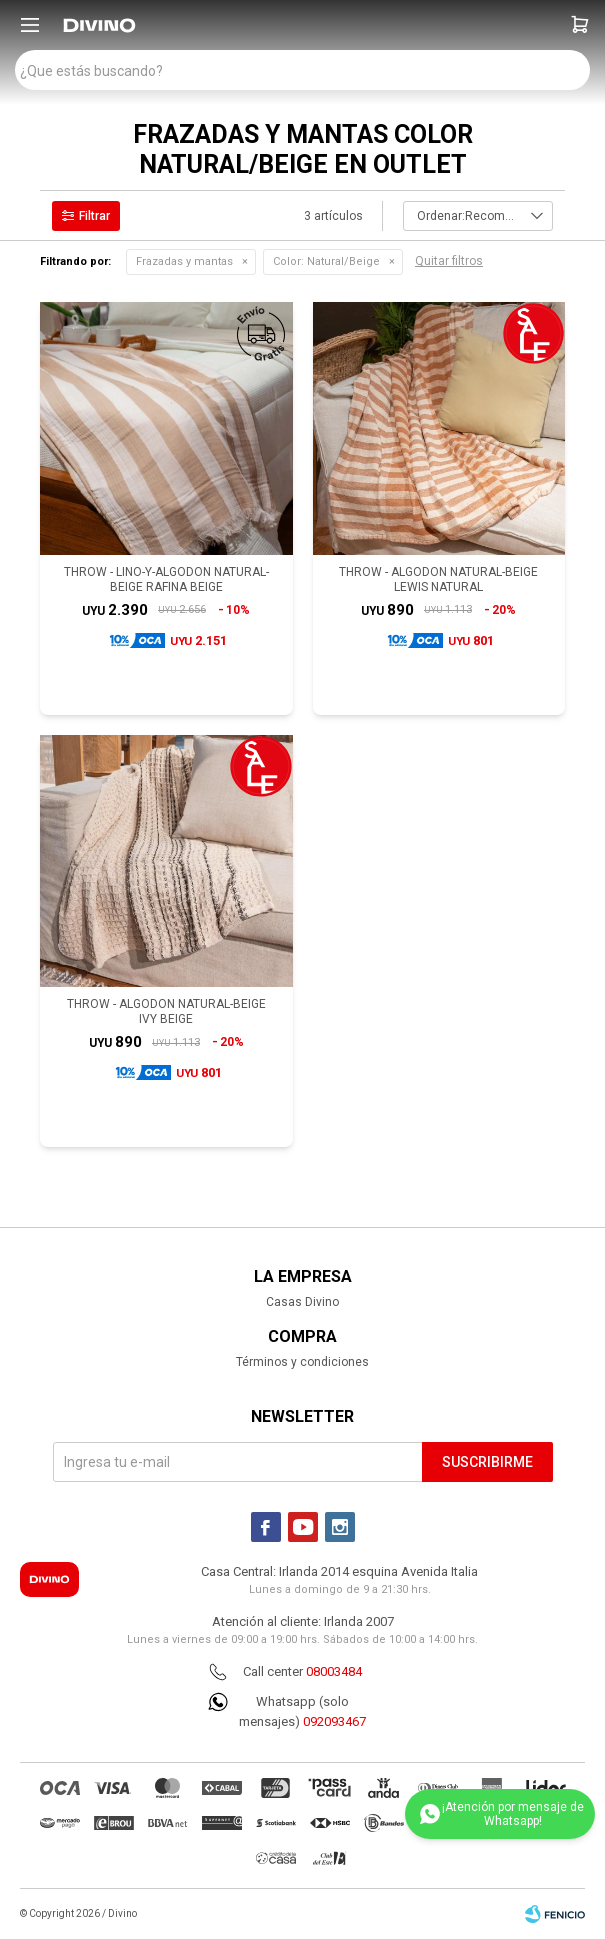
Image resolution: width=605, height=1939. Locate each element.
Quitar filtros (449, 261)
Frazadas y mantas (184, 261)
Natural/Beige (326, 261)
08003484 (334, 1671)
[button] (580, 25)
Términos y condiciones (302, 1362)
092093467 (334, 1721)
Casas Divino (302, 1302)
